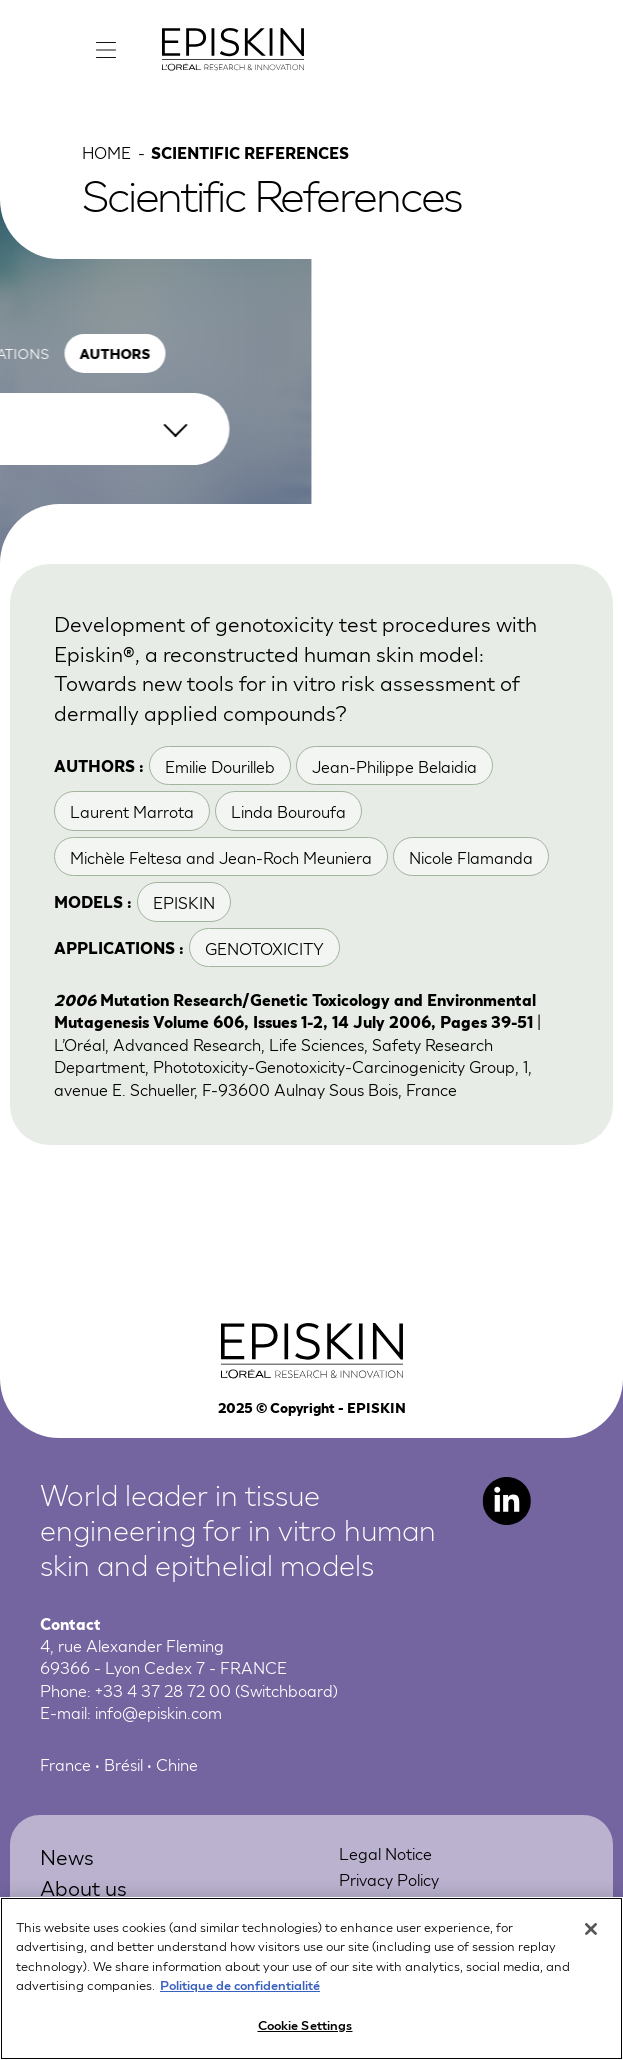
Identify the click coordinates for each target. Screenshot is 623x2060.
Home (106, 151)
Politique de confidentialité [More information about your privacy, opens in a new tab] (240, 1994)
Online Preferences (408, 1904)
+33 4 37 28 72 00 (163, 1689)
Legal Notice (385, 1852)
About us (83, 1886)
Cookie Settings (305, 2034)
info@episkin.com (158, 1711)
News (67, 1855)
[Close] (591, 1939)
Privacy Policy (389, 1878)
